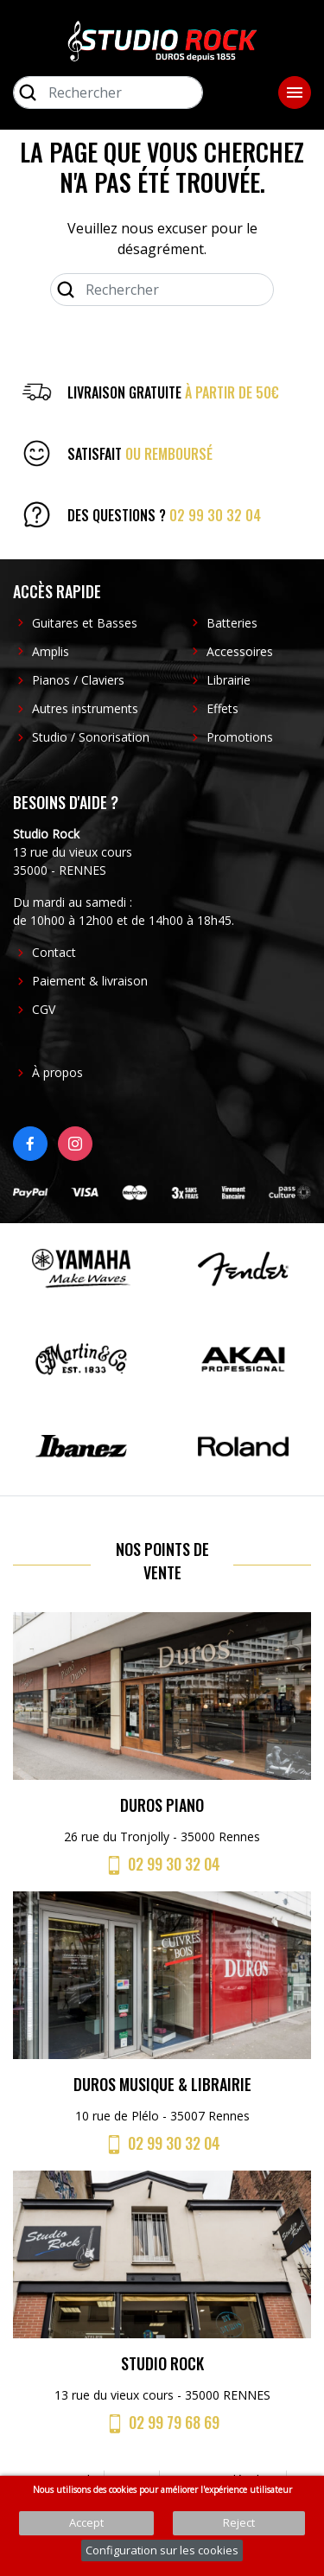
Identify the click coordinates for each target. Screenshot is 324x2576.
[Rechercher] (108, 92)
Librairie (228, 680)
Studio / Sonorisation (90, 737)
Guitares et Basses (84, 623)
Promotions (239, 737)
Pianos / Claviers (78, 680)
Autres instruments (85, 708)
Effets (222, 708)
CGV (43, 1009)
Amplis (50, 651)
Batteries (231, 623)
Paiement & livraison (90, 980)
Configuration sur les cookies (162, 2550)
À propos (57, 1072)
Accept (86, 2522)
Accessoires (239, 651)
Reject (239, 2522)
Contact (54, 952)
